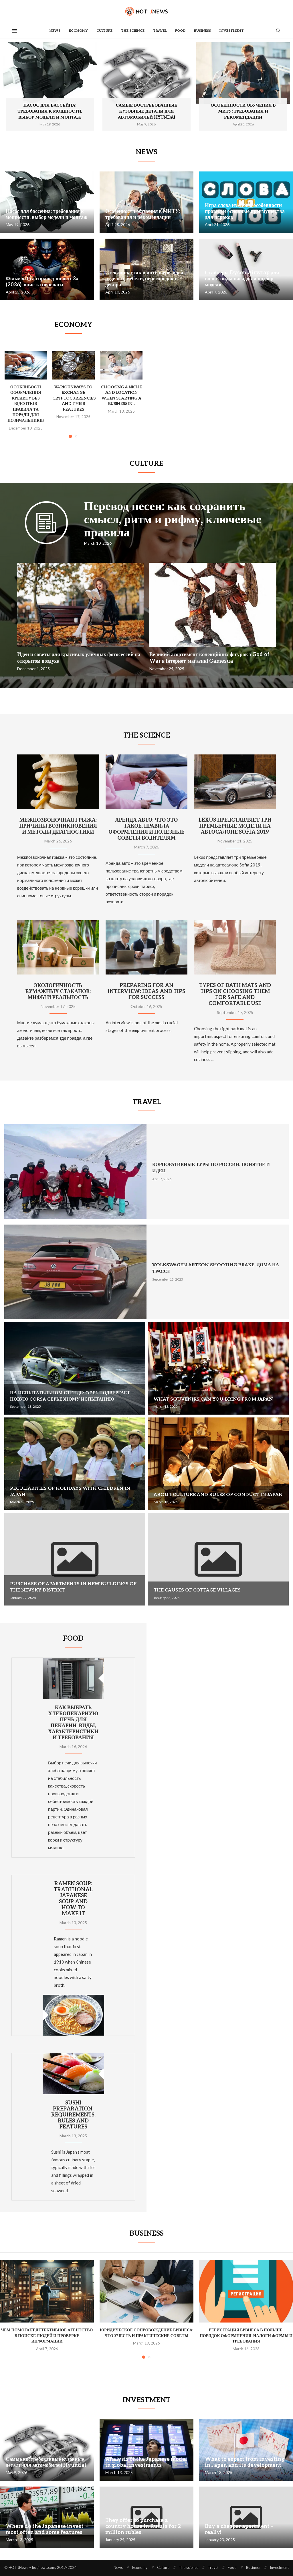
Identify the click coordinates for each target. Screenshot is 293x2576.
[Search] (278, 31)
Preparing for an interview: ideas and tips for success (146, 992)
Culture (104, 31)
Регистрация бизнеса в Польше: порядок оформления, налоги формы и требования (246, 2336)
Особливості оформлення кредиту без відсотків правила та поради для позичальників (25, 404)
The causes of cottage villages (197, 1590)
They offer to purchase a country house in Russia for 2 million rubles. (143, 2526)
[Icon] (46, 531)
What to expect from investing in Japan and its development (244, 2462)
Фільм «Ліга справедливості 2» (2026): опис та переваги (42, 282)
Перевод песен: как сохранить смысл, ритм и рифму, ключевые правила (173, 519)
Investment (231, 31)
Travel (160, 31)
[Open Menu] (14, 30)
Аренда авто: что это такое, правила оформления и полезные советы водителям (146, 829)
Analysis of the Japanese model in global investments (146, 2462)
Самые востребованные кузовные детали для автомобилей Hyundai (146, 111)
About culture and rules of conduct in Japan (218, 1494)
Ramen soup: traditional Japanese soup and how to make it (73, 1899)
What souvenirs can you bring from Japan (213, 1399)
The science (132, 31)
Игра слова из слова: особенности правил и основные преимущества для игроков (245, 211)
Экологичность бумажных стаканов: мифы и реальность (58, 992)
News (55, 31)
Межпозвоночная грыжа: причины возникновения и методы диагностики (58, 826)
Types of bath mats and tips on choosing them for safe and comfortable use (235, 995)
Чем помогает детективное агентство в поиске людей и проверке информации (47, 2336)
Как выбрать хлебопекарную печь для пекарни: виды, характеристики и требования (73, 1723)
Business (202, 31)
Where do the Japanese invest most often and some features (45, 2529)
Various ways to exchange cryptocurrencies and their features (74, 398)
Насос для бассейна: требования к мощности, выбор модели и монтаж (50, 111)
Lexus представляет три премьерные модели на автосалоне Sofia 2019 (235, 826)
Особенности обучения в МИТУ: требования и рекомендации (243, 111)
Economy (78, 31)
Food (180, 31)
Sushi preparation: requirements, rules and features (73, 2115)
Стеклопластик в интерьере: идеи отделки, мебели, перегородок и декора (144, 279)
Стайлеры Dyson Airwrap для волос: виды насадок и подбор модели (242, 279)
